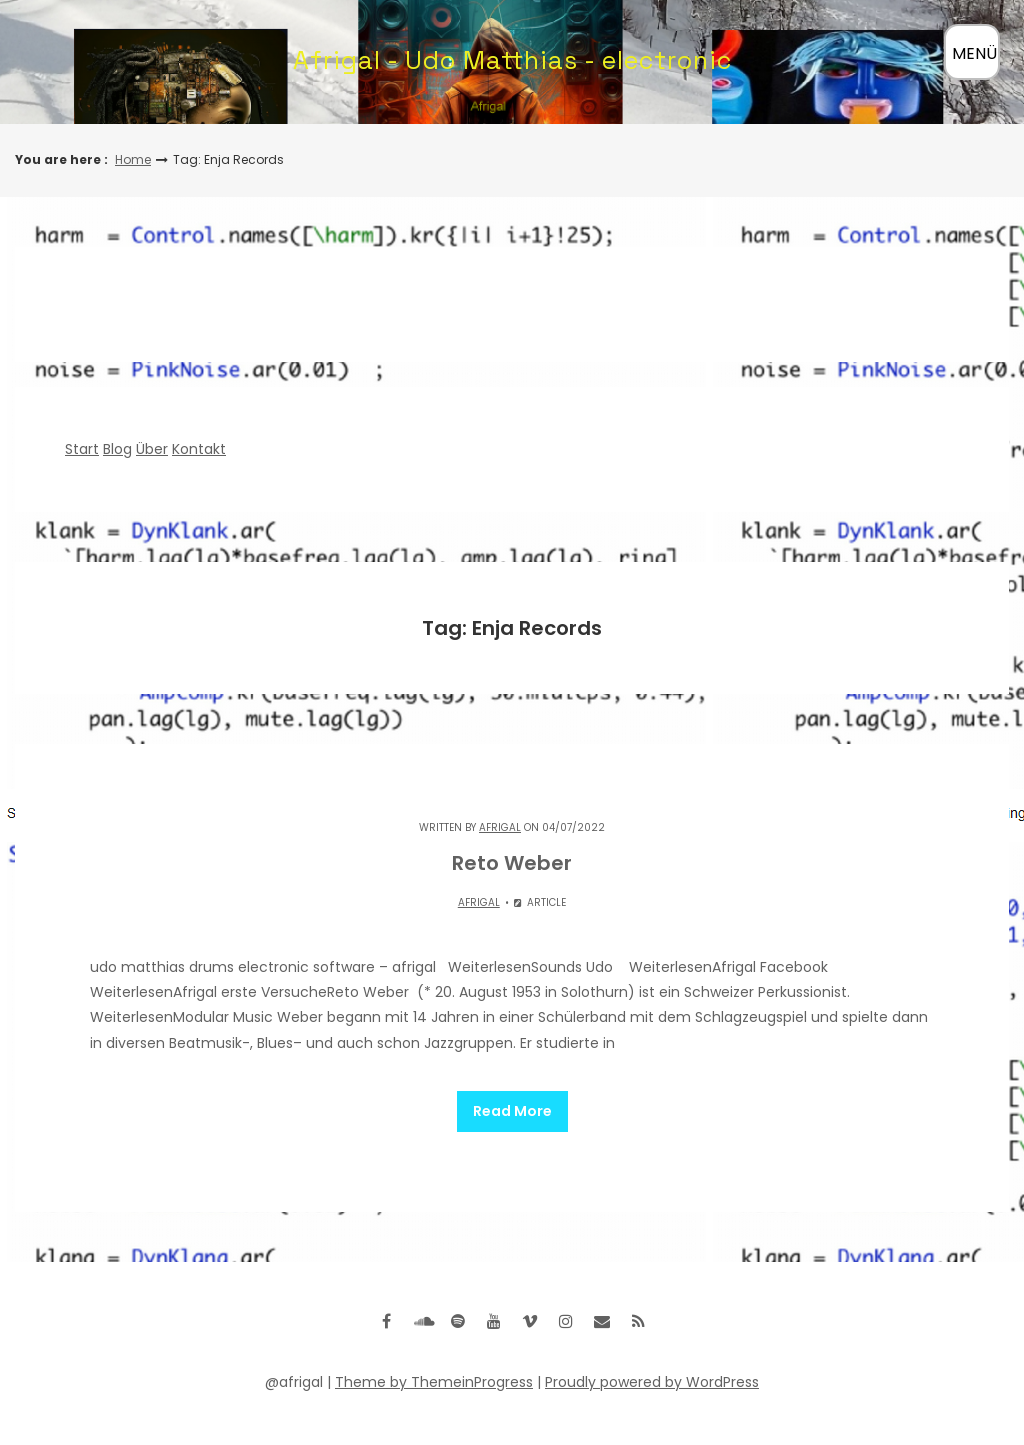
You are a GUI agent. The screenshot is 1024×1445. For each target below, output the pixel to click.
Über (152, 449)
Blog (117, 449)
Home (133, 159)
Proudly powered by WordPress (652, 1382)
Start (82, 449)
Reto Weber (512, 863)
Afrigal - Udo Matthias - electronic (512, 60)
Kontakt (199, 449)
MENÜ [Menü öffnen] (974, 53)
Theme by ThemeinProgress (434, 1382)
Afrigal (500, 827)
